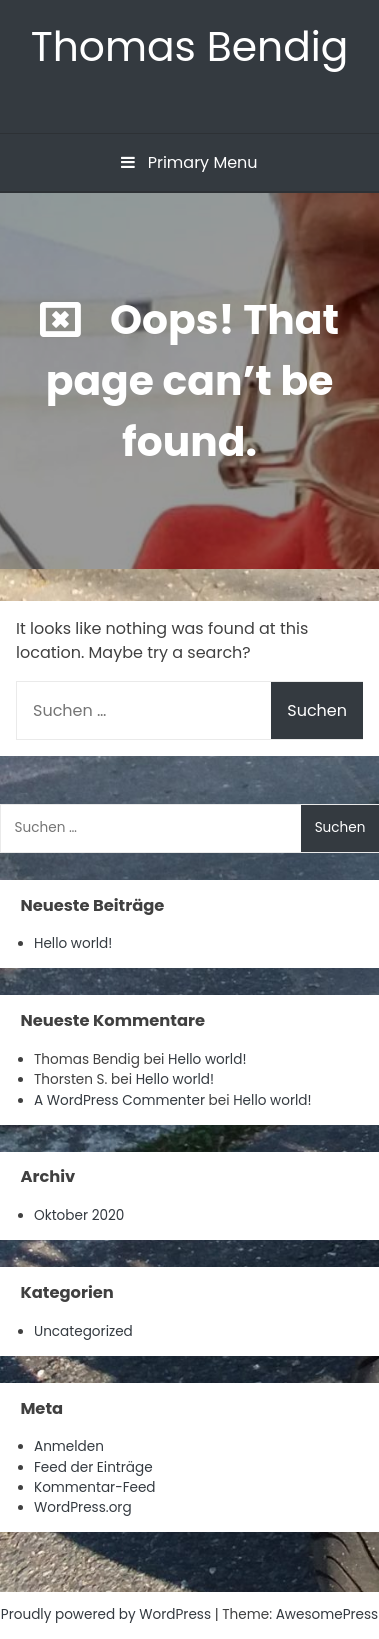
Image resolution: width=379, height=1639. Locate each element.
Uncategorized (83, 1331)
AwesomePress (327, 1614)
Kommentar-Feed (95, 1487)
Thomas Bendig (190, 46)
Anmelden (69, 1446)
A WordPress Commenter (119, 1100)
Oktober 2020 (79, 1215)
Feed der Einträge (93, 1467)
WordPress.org (83, 1507)
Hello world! (73, 943)
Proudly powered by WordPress (108, 1614)
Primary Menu (189, 162)
